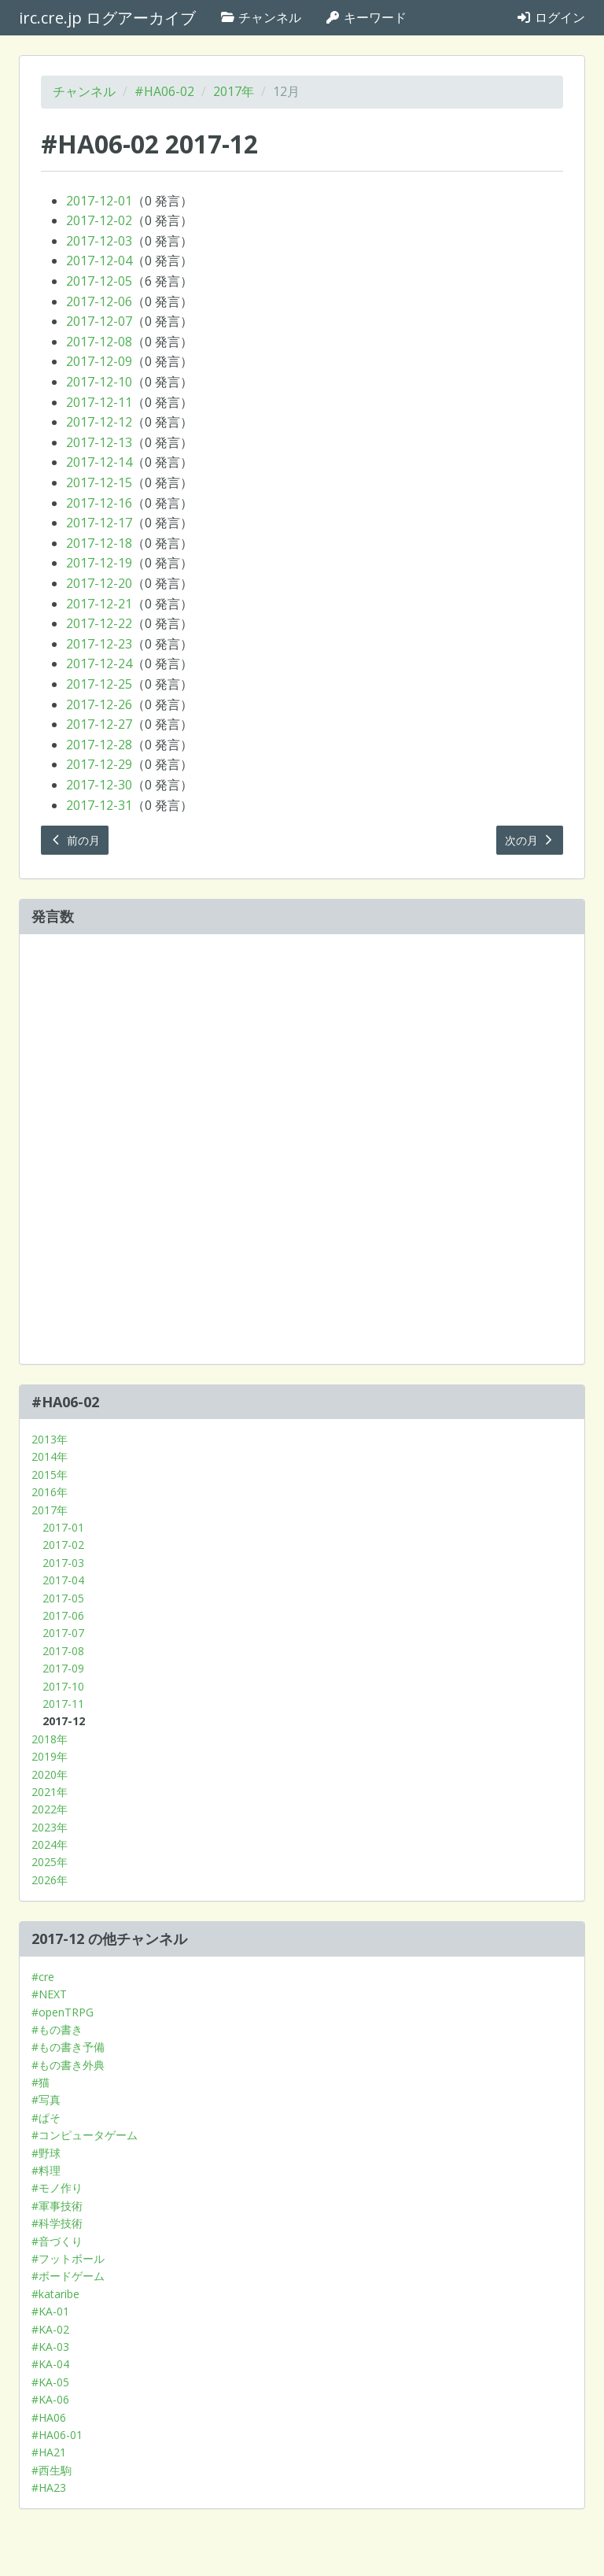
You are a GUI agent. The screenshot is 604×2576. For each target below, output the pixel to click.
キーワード (366, 17)
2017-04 (63, 1580)
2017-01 (63, 1527)
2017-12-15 (99, 482)
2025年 (49, 1861)
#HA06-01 (57, 2434)
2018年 (49, 1739)
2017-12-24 (99, 663)
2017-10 (63, 1686)
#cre (42, 1976)
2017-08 (63, 1650)
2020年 (49, 1774)
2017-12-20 (99, 583)
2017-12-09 (99, 361)
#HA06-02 (164, 91)
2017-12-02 (99, 220)
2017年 (233, 91)
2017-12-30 (99, 784)
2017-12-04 (99, 260)
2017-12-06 (99, 301)
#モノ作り (57, 2187)
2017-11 (63, 1703)
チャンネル (260, 17)
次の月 (530, 840)
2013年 (49, 1439)
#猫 (40, 2082)
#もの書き (57, 2029)
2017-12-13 (99, 442)
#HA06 (48, 2417)
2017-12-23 (99, 643)
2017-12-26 (99, 704)
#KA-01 (50, 2311)
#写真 (46, 2099)
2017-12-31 (99, 805)
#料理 (46, 2170)
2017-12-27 (99, 724)
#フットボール (68, 2258)
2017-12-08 (99, 341)
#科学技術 (57, 2223)
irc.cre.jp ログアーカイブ (107, 17)
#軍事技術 (57, 2205)
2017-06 (63, 1615)
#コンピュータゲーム (84, 2134)
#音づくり (57, 2241)
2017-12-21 (99, 603)
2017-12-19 (99, 562)
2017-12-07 (99, 321)
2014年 (49, 1456)
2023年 (49, 1827)
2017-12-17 (99, 522)
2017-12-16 (99, 503)
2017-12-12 (99, 422)
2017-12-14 (99, 462)
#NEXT (49, 1994)
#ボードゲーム (68, 2275)
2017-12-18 (99, 543)
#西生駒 (51, 2470)
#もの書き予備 (68, 2046)
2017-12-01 (99, 200)
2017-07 (63, 1632)
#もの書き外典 (68, 2064)
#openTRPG (62, 2012)
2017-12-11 (99, 402)
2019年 (49, 1756)
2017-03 (63, 1562)
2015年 (49, 1474)
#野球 (46, 2152)
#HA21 (48, 2452)
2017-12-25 (99, 684)
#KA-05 (50, 2382)
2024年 (49, 1844)
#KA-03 (50, 2346)
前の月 (75, 840)
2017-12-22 (99, 623)
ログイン (550, 17)
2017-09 (63, 1668)
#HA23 (48, 2487)
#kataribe (55, 2293)
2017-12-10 (99, 381)
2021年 (49, 1791)
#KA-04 (50, 2363)
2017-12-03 (99, 240)
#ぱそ (46, 2117)
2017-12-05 (99, 281)
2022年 (49, 1809)
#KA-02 (50, 2329)
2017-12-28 (99, 744)
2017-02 (63, 1544)
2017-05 (63, 1598)
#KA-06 (50, 2399)
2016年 (49, 1491)
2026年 (49, 1879)
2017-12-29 (99, 764)
